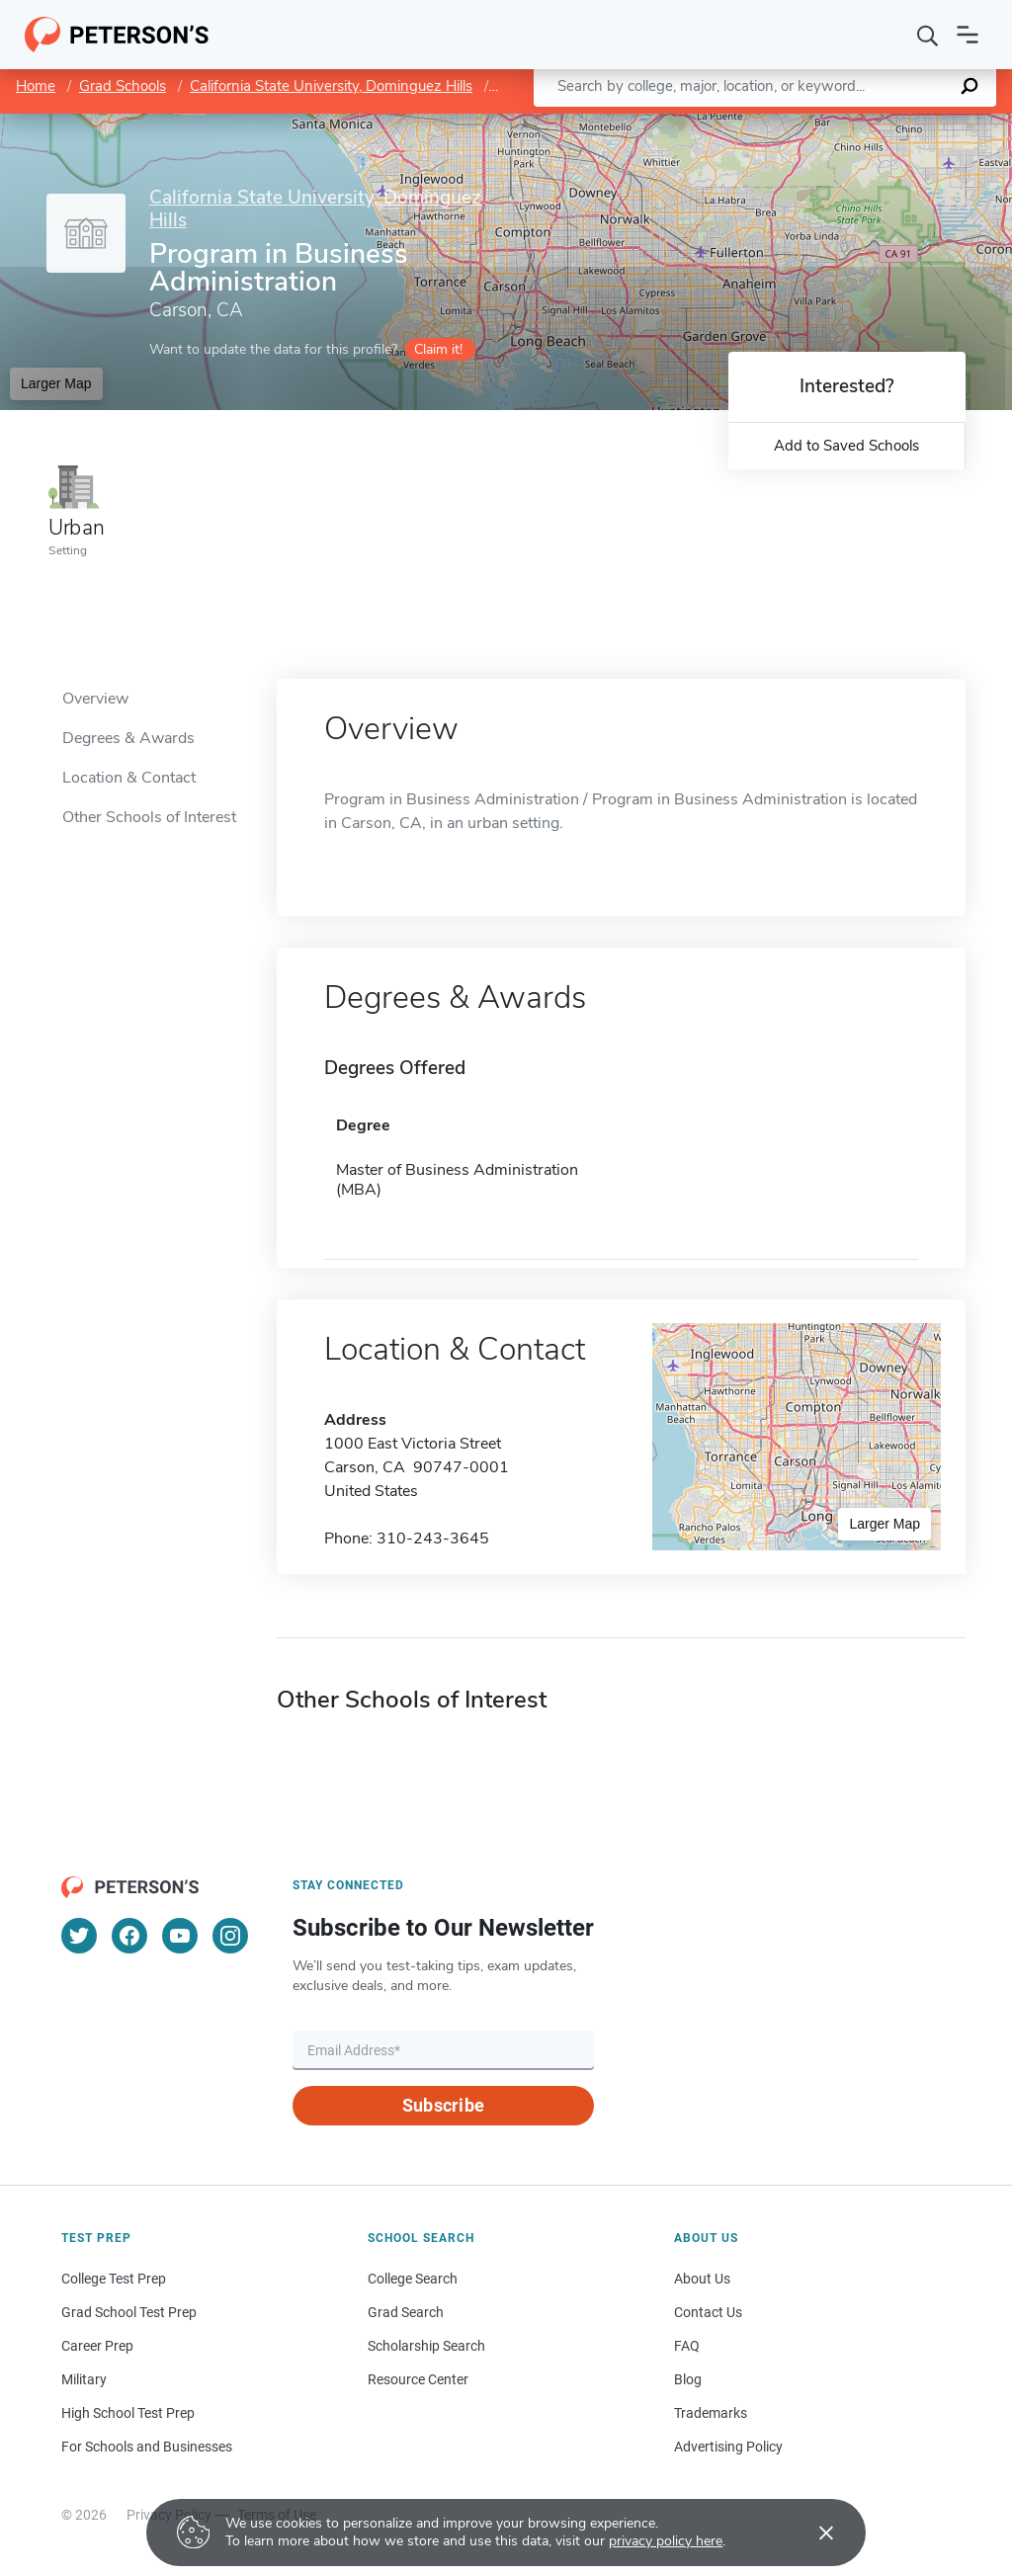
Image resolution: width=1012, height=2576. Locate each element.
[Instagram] (230, 1935)
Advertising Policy (728, 2446)
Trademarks (710, 2413)
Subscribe (443, 2105)
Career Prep (97, 2346)
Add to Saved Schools (846, 446)
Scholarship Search (426, 2346)
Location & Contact (129, 778)
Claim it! (438, 349)
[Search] (928, 34)
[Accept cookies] (812, 2532)
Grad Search (406, 2312)
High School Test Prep (128, 2413)
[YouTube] (180, 1935)
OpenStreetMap (878, 124)
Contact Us (708, 2312)
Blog (688, 2379)
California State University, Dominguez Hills (331, 86)
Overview (95, 698)
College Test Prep (113, 2278)
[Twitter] (79, 1935)
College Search (413, 2278)
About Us (702, 2278)
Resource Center (418, 2379)
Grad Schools (122, 86)
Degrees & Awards (128, 738)
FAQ (687, 2346)
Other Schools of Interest (149, 817)
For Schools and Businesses (146, 2446)
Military (84, 2379)
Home (35, 86)
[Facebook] (129, 1935)
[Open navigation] (967, 34)
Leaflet (781, 124)
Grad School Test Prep (129, 2312)
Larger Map (56, 383)
